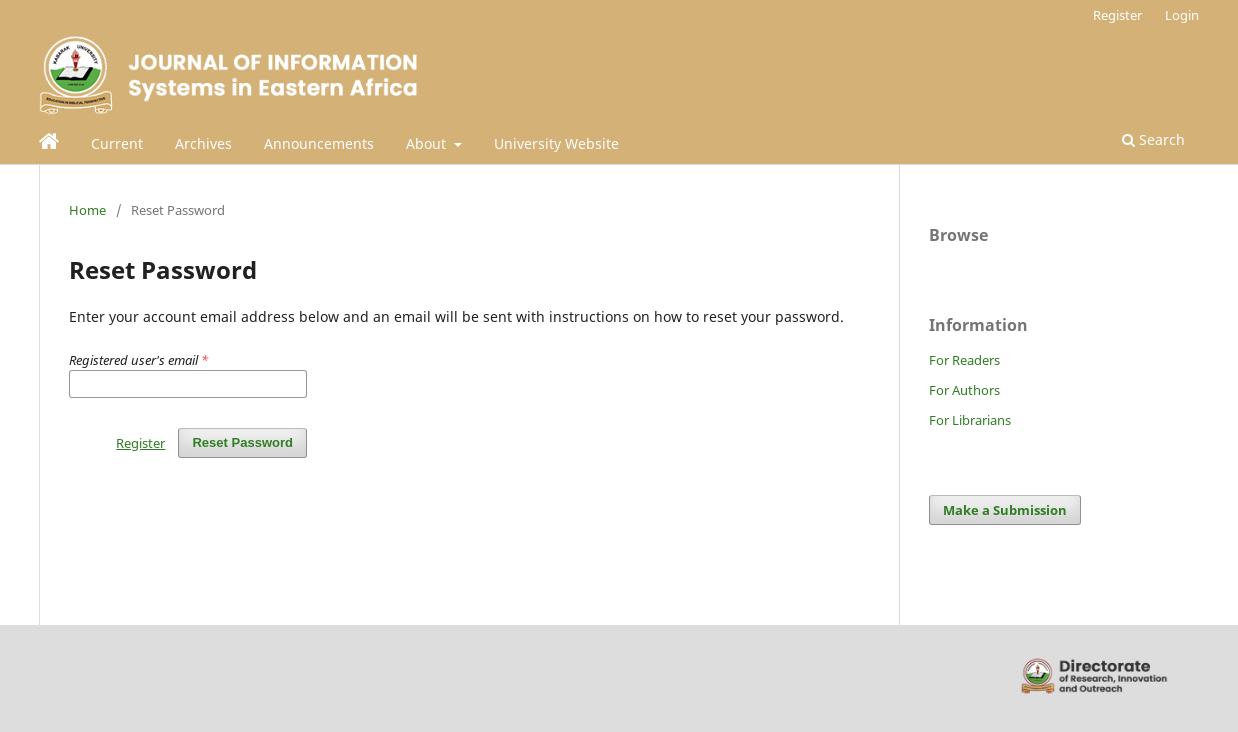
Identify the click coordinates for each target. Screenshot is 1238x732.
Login (1182, 15)
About (428, 143)
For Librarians (970, 420)
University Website (556, 143)
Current (117, 143)
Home (87, 210)
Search (1153, 139)
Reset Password (242, 442)
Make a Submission (1005, 510)
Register (1117, 15)
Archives (203, 143)
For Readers (964, 360)
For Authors (964, 390)
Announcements (319, 143)
